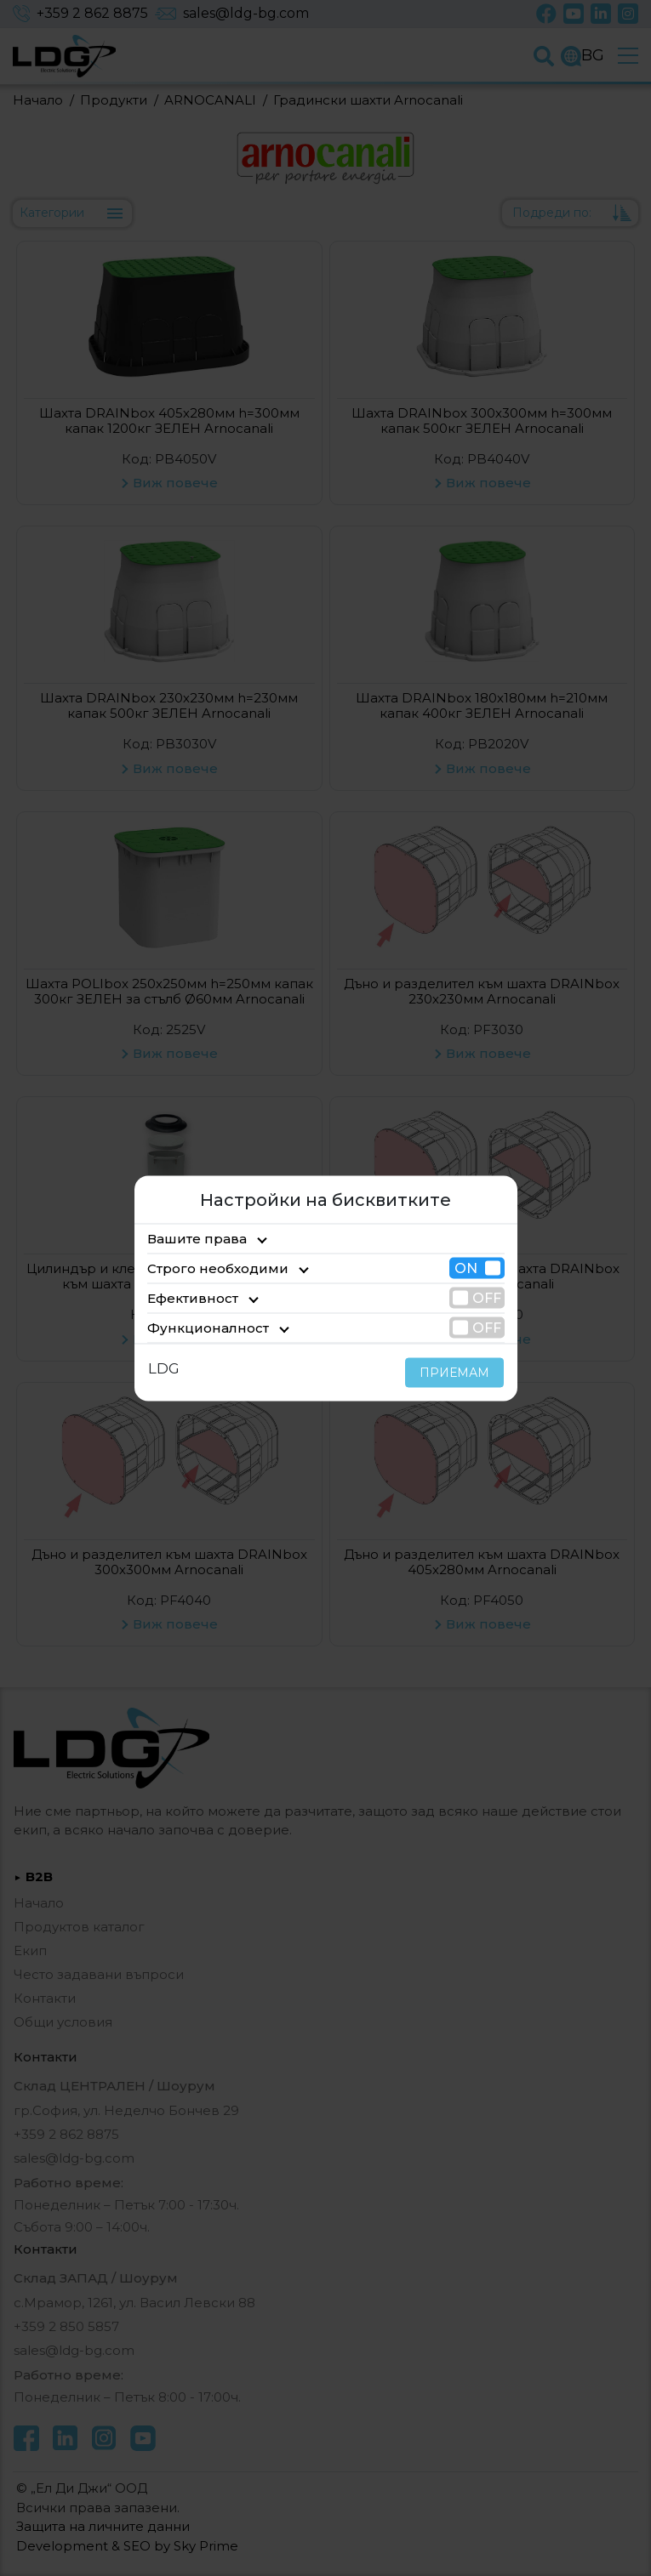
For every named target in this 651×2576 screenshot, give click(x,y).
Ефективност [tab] (186, 1297)
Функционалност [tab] (196, 1327)
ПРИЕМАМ (458, 1372)
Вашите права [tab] (189, 1238)
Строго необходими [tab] (205, 1267)
